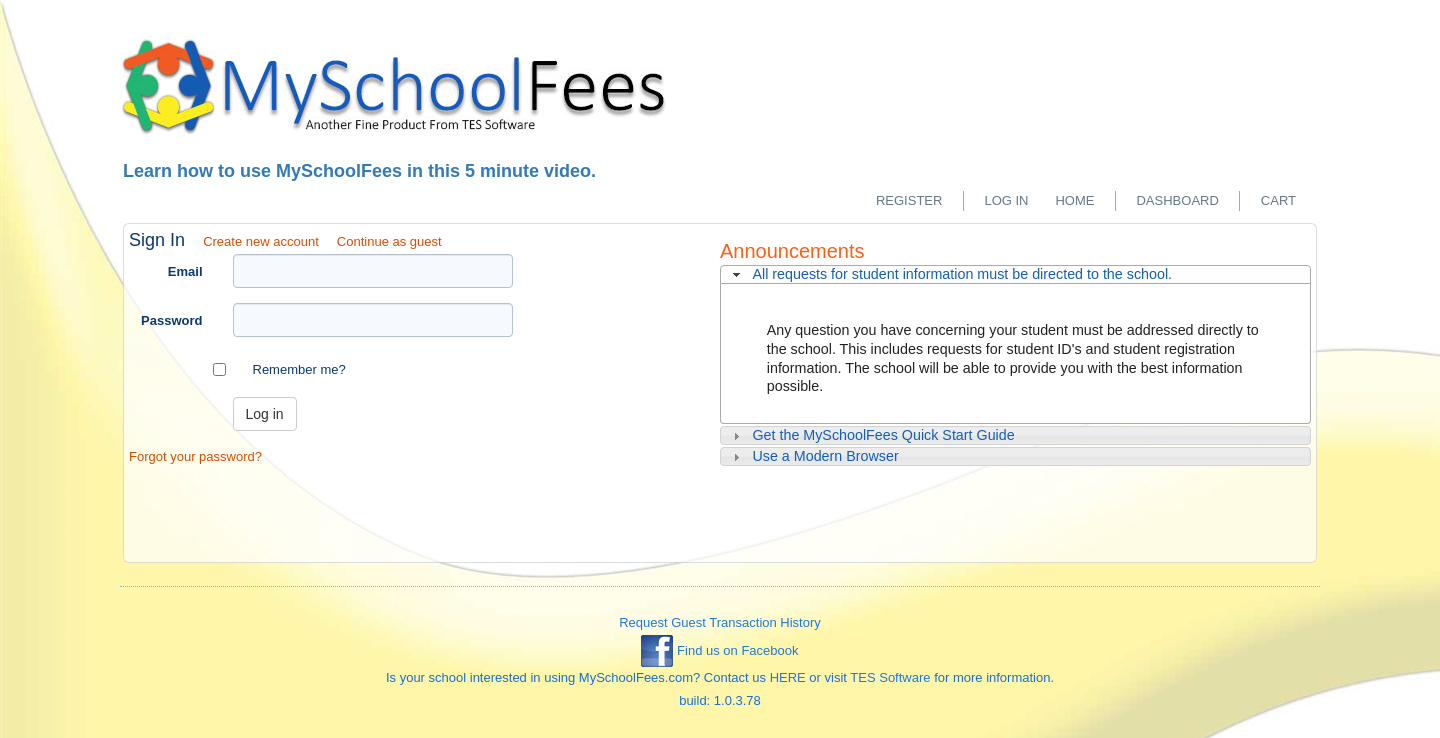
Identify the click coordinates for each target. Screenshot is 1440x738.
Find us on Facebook (719, 650)
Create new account (261, 241)
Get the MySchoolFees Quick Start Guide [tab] (871, 435)
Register (909, 200)
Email (185, 271)
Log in (1006, 200)
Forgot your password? (195, 456)
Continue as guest (389, 241)
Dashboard (1177, 200)
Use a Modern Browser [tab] (813, 456)
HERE (788, 677)
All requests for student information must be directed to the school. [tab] (950, 274)
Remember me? (299, 369)
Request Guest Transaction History (720, 622)
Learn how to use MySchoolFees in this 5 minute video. (359, 171)
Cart (1278, 200)
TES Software (890, 677)
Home (1074, 200)
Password (171, 320)
